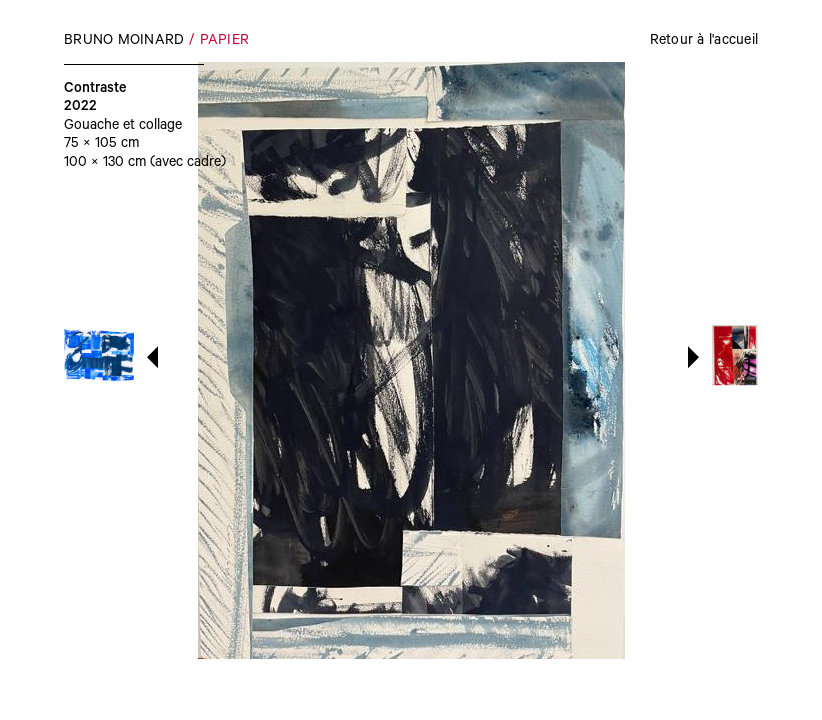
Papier (225, 42)
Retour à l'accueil (704, 42)
